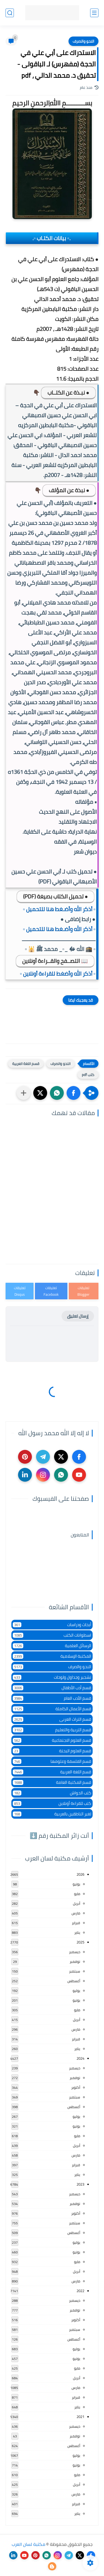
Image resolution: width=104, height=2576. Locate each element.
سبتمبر (74, 1971)
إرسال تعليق (77, 1316)
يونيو (76, 1884)
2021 (80, 2416)
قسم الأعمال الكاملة (52, 1709)
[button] (73, 1093)
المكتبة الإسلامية (52, 1656)
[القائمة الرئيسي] (94, 13)
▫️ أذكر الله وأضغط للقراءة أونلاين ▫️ (57, 973)
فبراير (76, 1922)
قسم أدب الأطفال (52, 1688)
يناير (77, 1932)
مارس (76, 1913)
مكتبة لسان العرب (28, 2544)
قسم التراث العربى (52, 1719)
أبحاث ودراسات (52, 1625)
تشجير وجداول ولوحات (52, 1677)
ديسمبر (74, 1951)
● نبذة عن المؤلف (69, 490)
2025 (80, 1942)
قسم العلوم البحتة (52, 1751)
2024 (80, 2058)
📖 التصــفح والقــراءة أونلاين (55, 961)
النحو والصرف (83, 41)
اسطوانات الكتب (52, 1635)
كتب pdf (88, 1074)
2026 (80, 1874)
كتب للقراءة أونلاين (52, 1803)
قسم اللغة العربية (25, 1063)
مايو (77, 1893)
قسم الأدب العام (52, 1698)
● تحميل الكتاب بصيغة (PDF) (55, 896)
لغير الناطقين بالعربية (52, 1814)
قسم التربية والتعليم (52, 1730)
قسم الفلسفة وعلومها (52, 1761)
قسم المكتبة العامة (52, 1782)
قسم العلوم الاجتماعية (52, 1740)
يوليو (76, 1990)
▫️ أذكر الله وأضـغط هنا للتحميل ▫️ (59, 909)
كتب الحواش (52, 1793)
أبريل (76, 1903)
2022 (80, 2290)
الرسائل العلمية (52, 1646)
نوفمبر (75, 1961)
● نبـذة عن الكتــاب (68, 392)
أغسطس (73, 1981)
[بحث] (10, 13)
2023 (80, 2184)
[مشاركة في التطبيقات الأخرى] (24, 1093)
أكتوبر (75, 2087)
